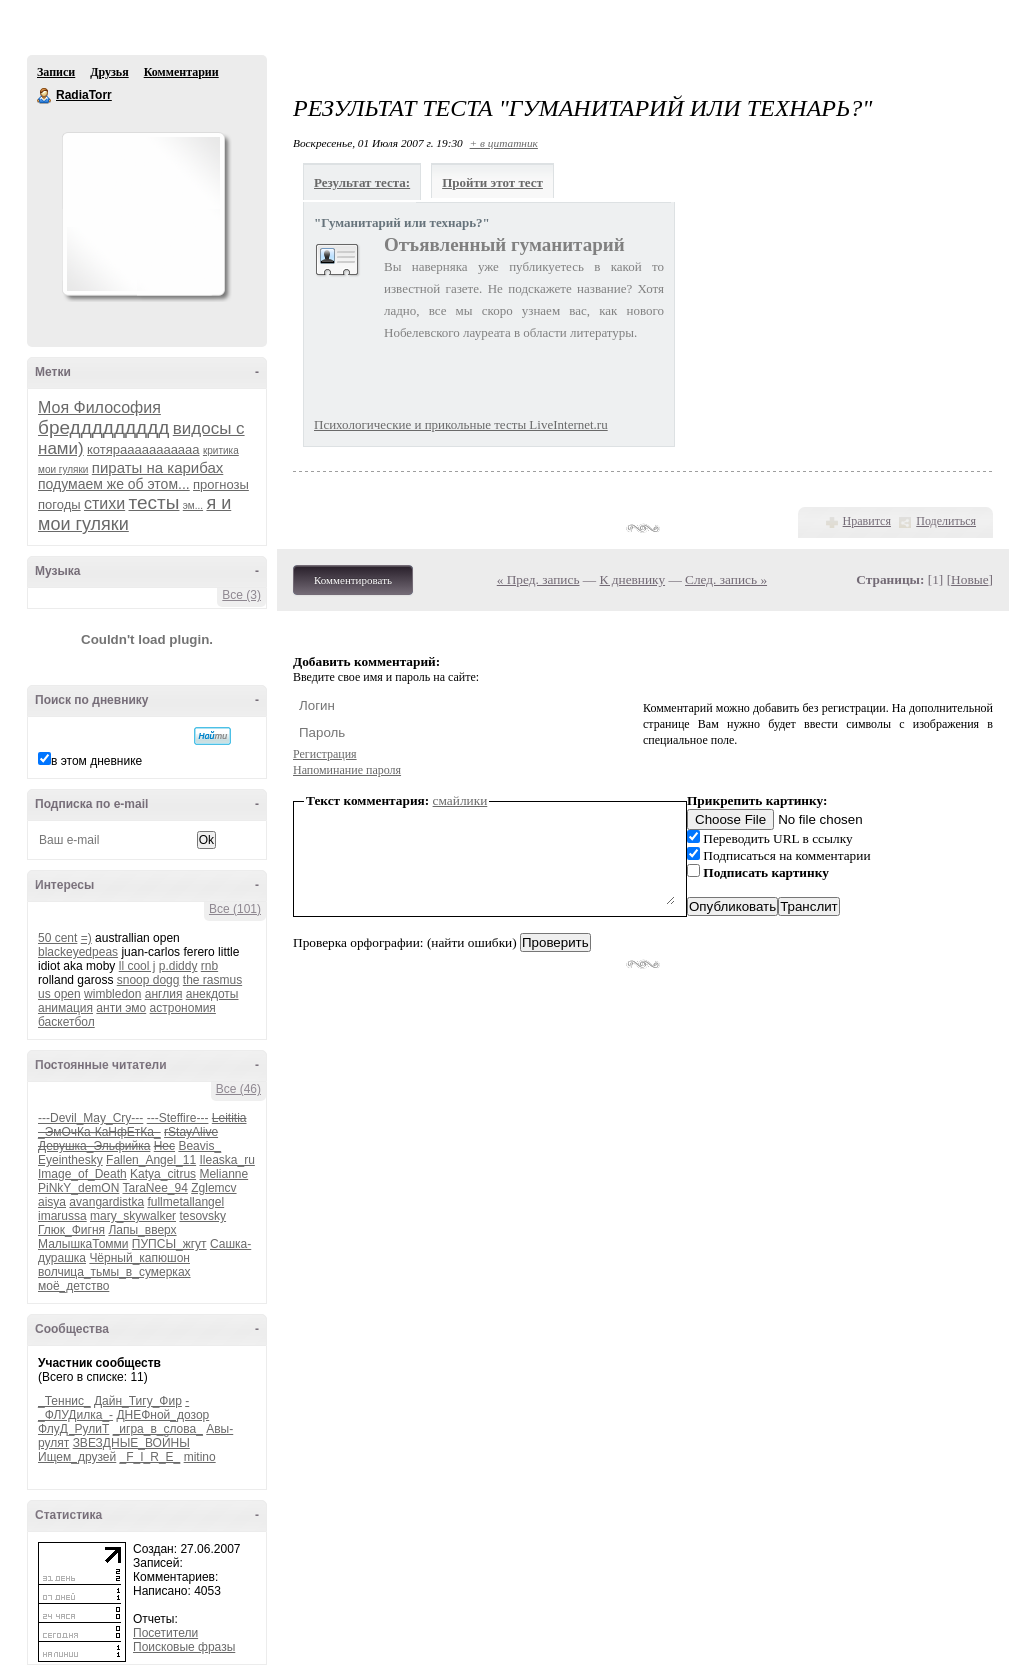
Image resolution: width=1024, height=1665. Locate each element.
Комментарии (181, 72)
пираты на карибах (158, 467)
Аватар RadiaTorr (143, 214)
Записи (56, 72)
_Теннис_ (64, 1401)
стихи (104, 503)
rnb (209, 966)
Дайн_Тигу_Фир (138, 1401)
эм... (193, 505)
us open (59, 994)
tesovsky (202, 1216)
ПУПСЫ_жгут (169, 1244)
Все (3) (241, 595)
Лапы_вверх (142, 1230)
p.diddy (178, 966)
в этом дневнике (96, 761)
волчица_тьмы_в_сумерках (114, 1272)
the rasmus (212, 980)
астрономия (183, 1008)
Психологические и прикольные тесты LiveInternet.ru (461, 424)
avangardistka (106, 1202)
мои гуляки (63, 469)
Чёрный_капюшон (139, 1258)
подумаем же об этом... (114, 484)
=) (86, 938)
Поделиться (946, 521)
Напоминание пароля (347, 770)
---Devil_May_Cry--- (90, 1118)
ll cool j (137, 966)
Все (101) (235, 909)
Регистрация (325, 754)
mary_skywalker (133, 1216)
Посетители (165, 1633)
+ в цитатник (504, 143)
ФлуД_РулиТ (73, 1429)
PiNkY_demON (78, 1188)
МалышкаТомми (83, 1244)
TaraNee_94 (154, 1188)
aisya (52, 1202)
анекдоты (212, 994)
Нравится (867, 521)
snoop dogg (148, 980)
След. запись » (726, 579)
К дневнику (633, 579)
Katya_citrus (163, 1174)
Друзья (109, 72)
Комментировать (353, 580)
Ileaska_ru (226, 1160)
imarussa (62, 1216)
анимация (65, 1008)
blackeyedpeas (78, 952)
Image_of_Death (82, 1174)
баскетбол (66, 1022)
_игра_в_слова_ (158, 1429)
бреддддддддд (103, 427)
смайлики (460, 800)
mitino (200, 1457)
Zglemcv (213, 1188)
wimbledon (112, 994)
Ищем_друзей (77, 1457)
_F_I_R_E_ (150, 1457)
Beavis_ (199, 1146)
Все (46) (238, 1089)
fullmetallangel (185, 1202)
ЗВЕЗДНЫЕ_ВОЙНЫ (131, 1443)
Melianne (223, 1174)
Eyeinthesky (70, 1160)
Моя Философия (99, 407)
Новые (969, 579)
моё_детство (73, 1286)
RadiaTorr (45, 96)
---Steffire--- (178, 1118)
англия (164, 994)
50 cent (57, 938)
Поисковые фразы (184, 1647)
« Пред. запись (538, 579)
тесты (154, 502)
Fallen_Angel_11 (151, 1160)
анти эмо (121, 1008)
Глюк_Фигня (71, 1230)
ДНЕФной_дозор (162, 1415)
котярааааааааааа (143, 449)
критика (221, 450)
